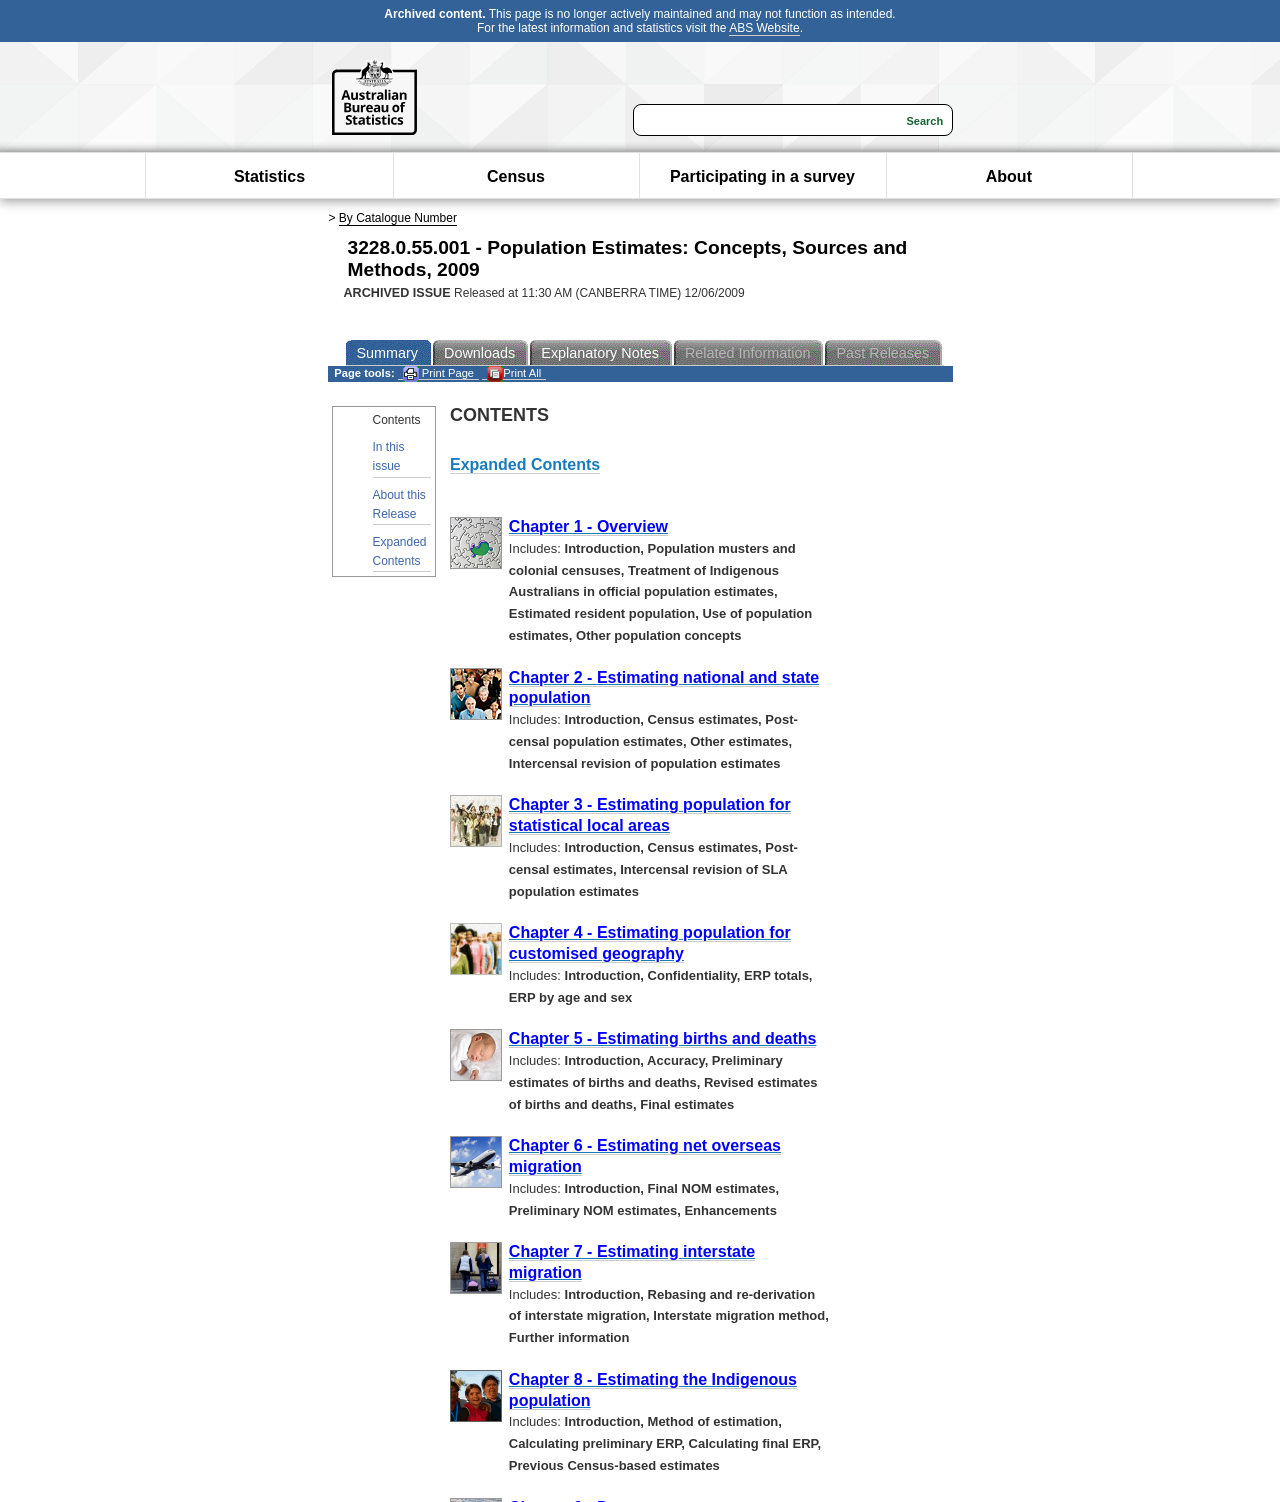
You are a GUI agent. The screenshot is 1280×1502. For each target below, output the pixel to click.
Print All (514, 373)
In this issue (389, 456)
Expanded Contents (400, 551)
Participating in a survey (762, 176)
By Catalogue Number (398, 218)
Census (516, 176)
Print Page (438, 373)
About (1009, 176)
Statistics (269, 176)
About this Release (399, 504)
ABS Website (764, 28)
